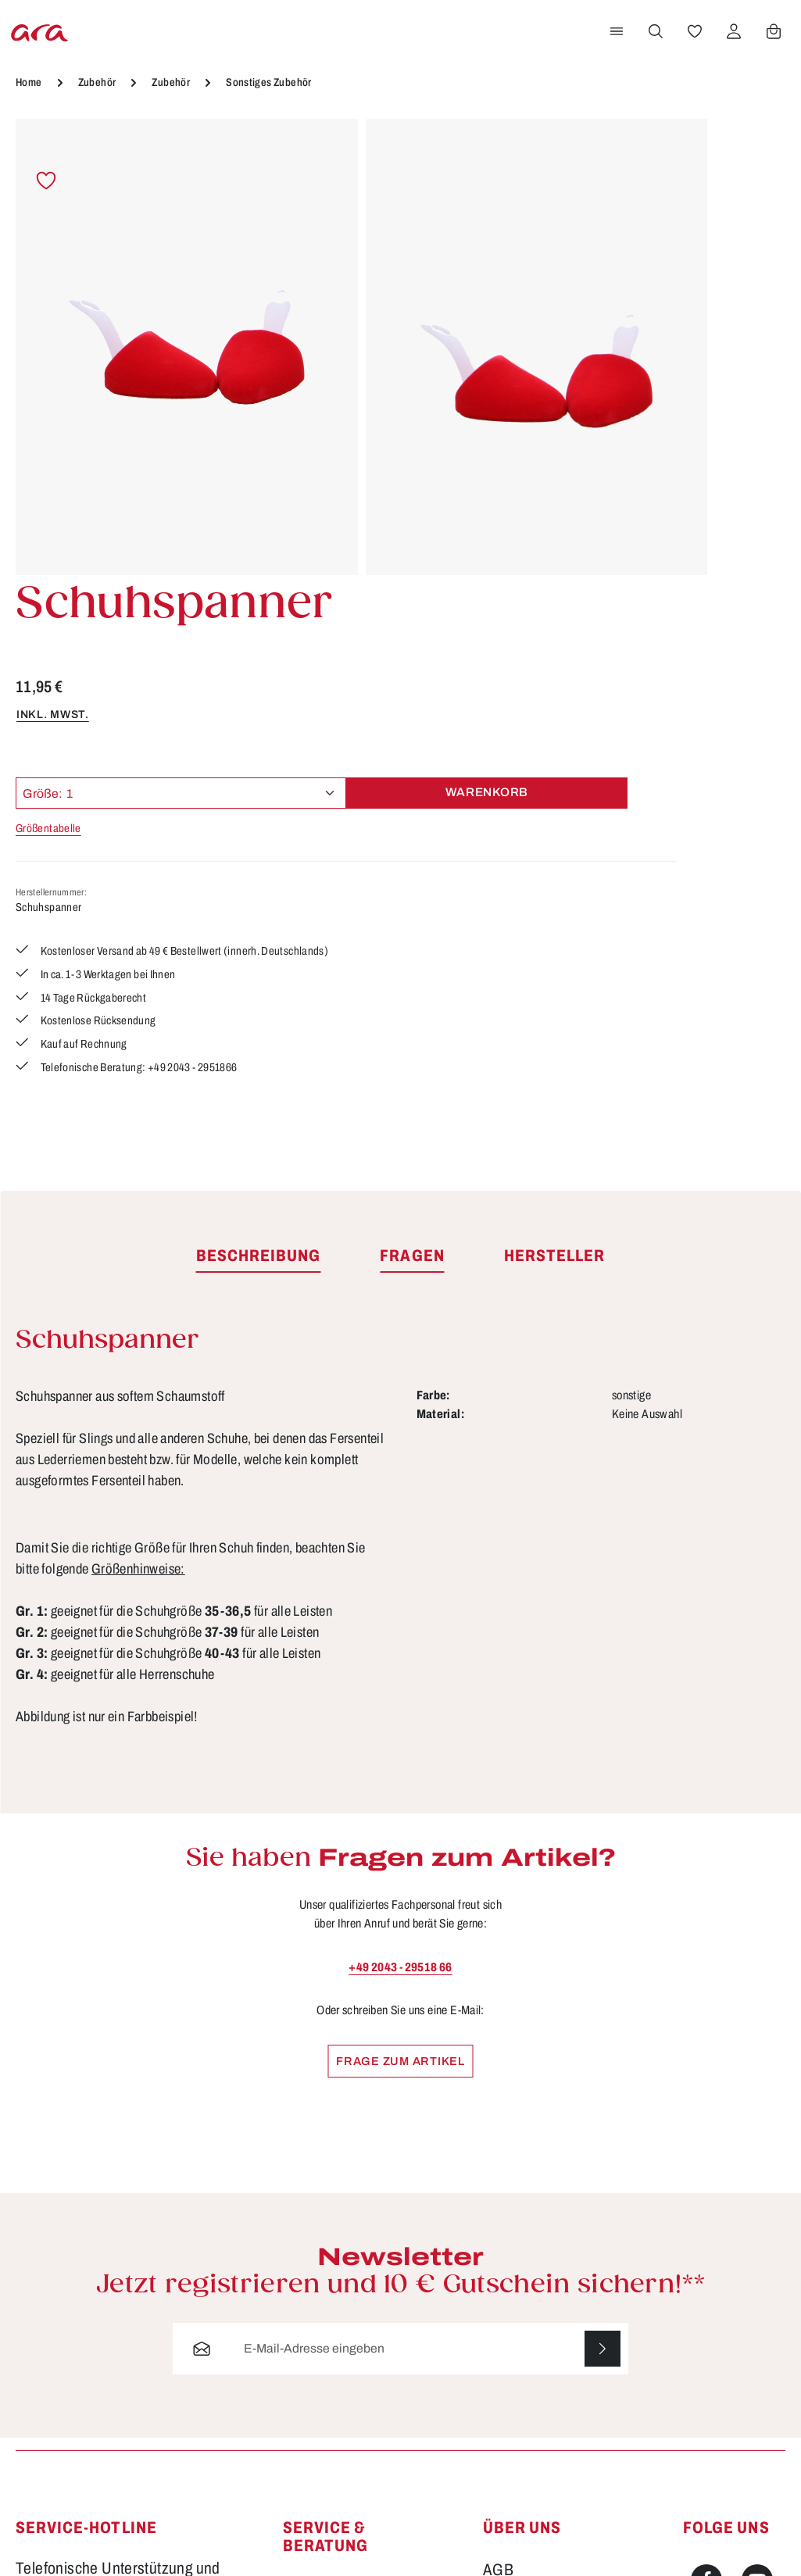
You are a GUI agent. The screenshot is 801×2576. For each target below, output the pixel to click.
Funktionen (319, 2208)
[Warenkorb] (771, 57)
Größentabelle (516, 406)
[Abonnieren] (601, 1969)
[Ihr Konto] (731, 57)
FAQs (301, 2237)
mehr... (782, 2391)
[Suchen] (653, 57)
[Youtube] (757, 2201)
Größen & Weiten (338, 2264)
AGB (498, 2190)
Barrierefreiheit (331, 2483)
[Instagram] (706, 2255)
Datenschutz (523, 2219)
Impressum (519, 2246)
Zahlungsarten (329, 2427)
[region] (233, 313)
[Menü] (614, 57)
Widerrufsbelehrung (546, 2274)
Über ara (511, 2329)
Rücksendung (326, 2399)
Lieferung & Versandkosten (330, 2332)
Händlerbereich (533, 2357)
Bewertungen (325, 2454)
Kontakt (308, 2292)
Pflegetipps (318, 2372)
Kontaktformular (176, 2312)
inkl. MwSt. (520, 291)
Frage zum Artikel (400, 1680)
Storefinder (518, 2301)
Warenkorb (709, 369)
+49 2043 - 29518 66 (400, 1585)
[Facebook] (706, 2201)
